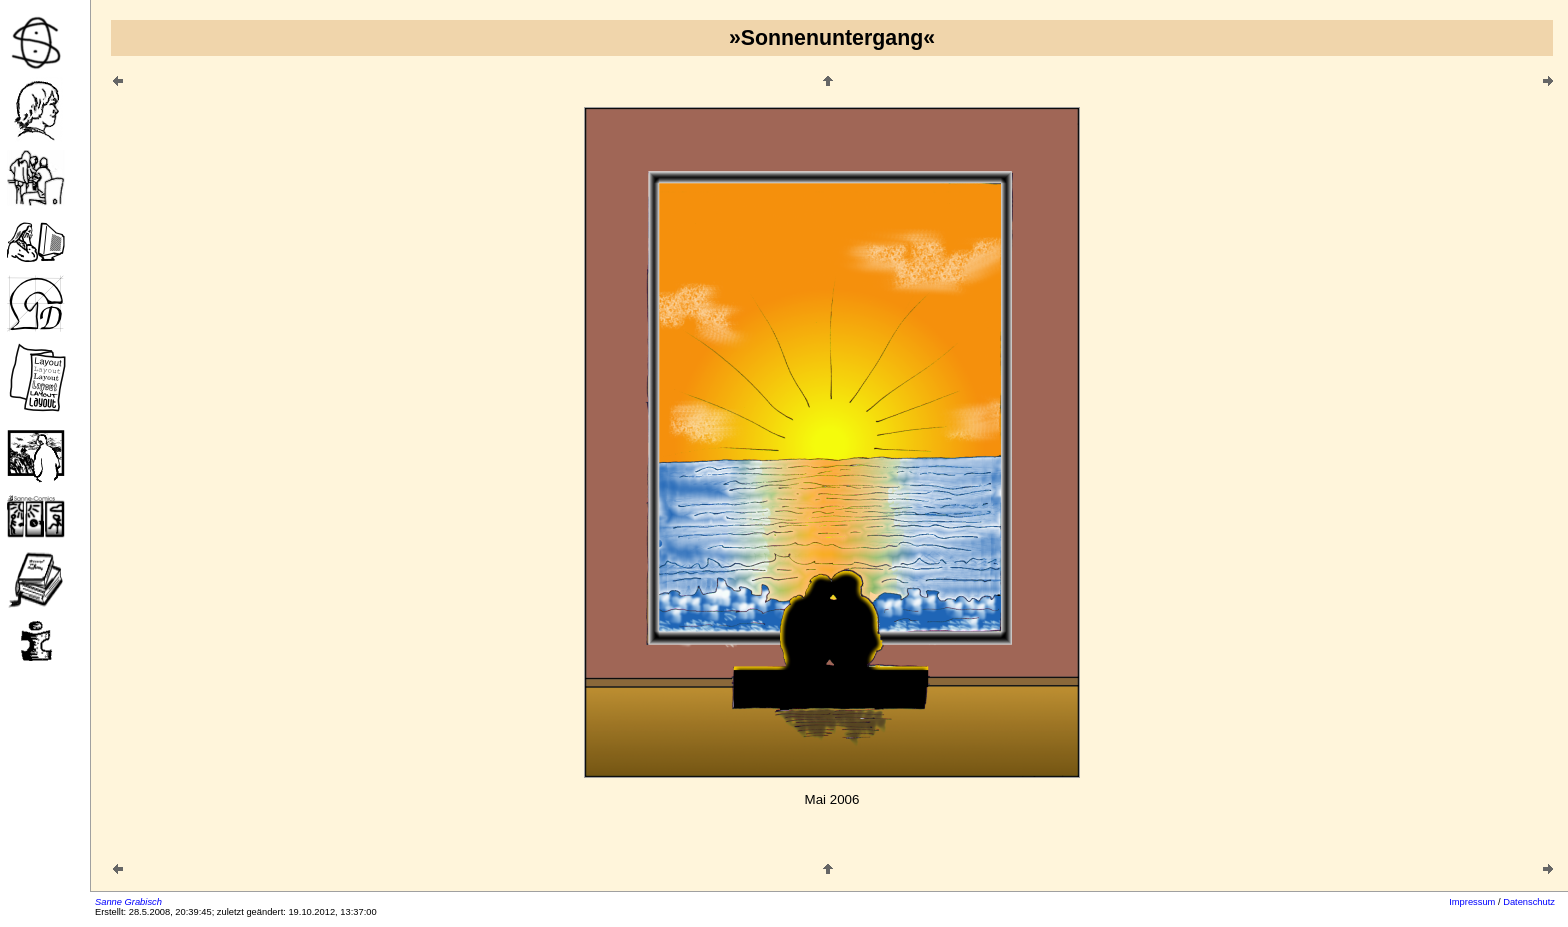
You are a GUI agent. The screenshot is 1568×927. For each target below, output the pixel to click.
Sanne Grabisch (128, 902)
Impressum (1472, 902)
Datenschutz (1529, 902)
